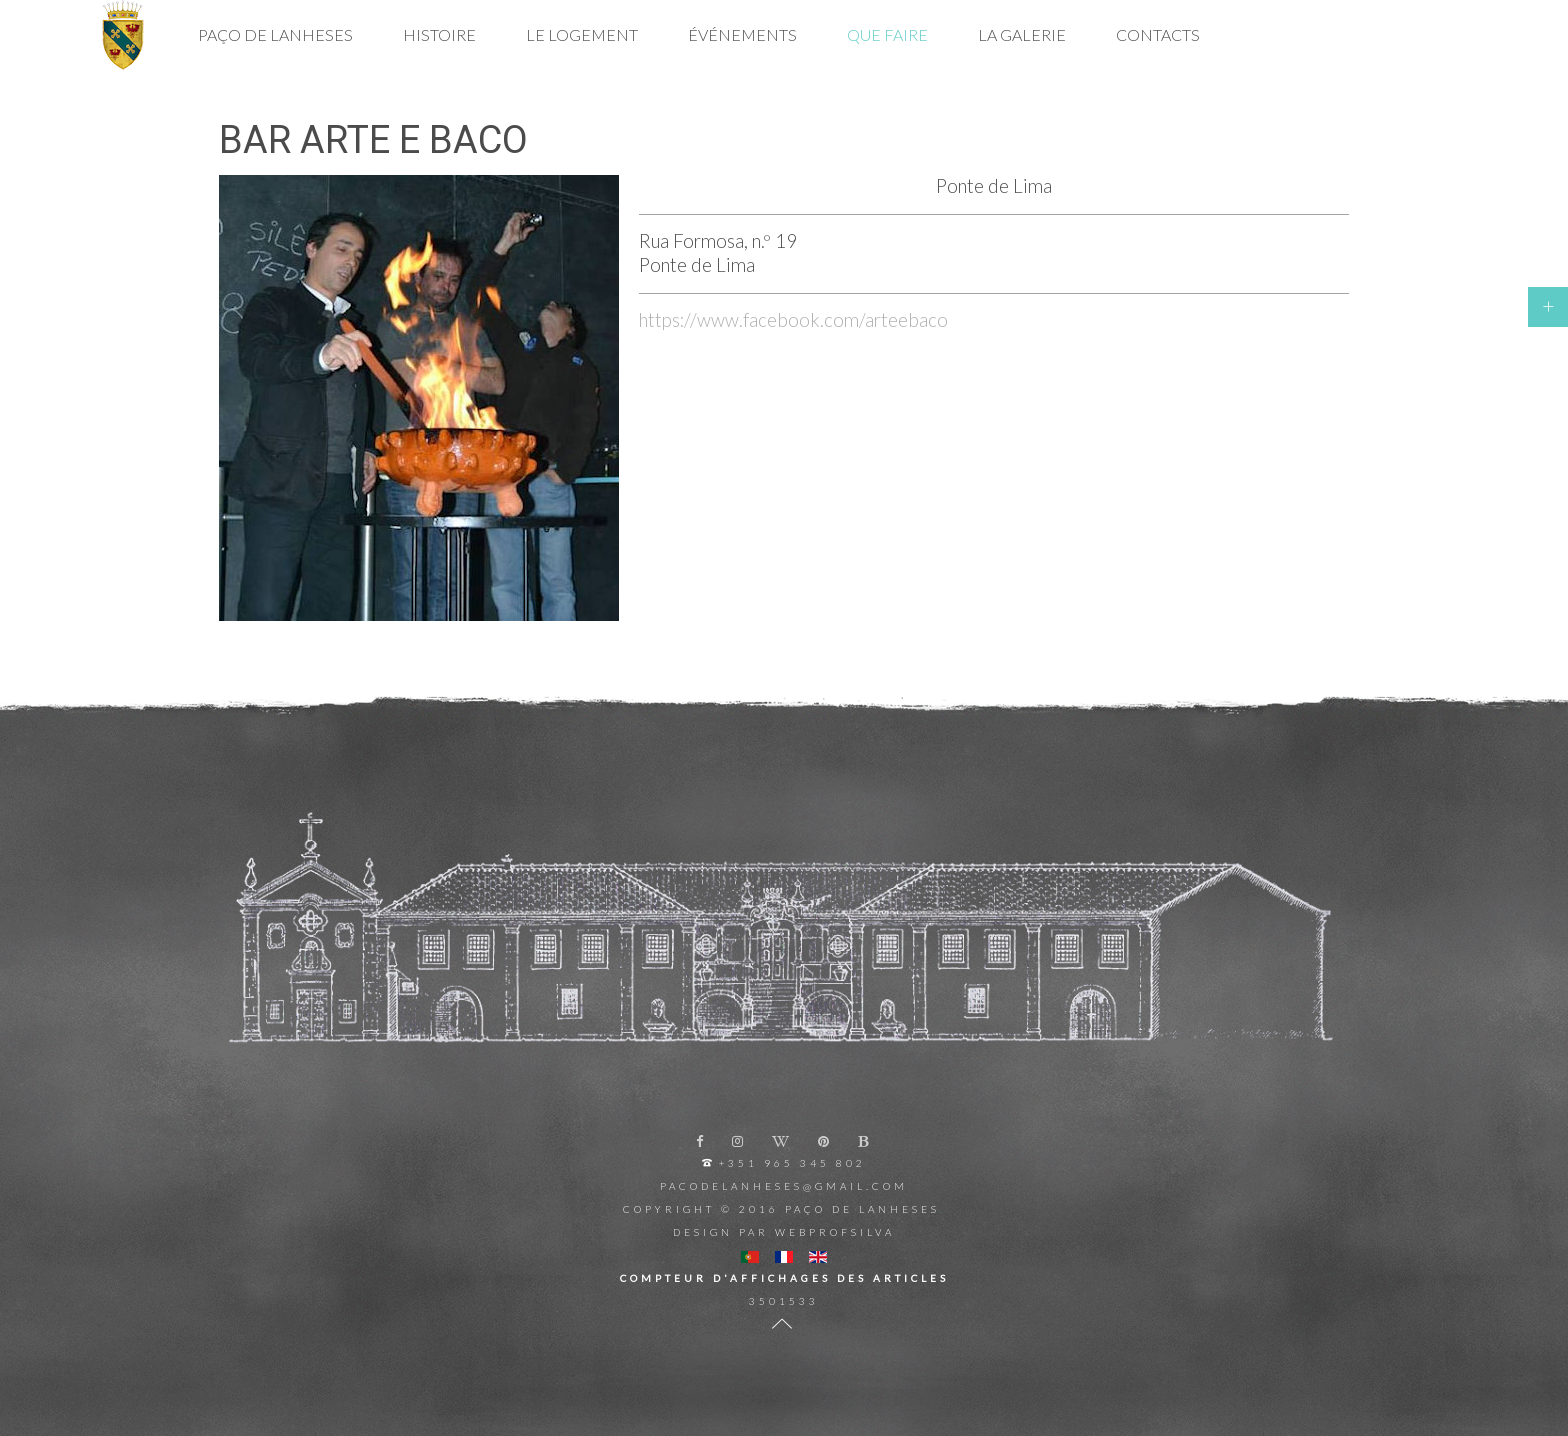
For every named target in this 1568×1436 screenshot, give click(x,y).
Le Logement (582, 34)
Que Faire (887, 34)
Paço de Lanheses (275, 34)
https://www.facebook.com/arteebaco (793, 320)
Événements (742, 34)
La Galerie (1022, 34)
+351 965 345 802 (792, 1163)
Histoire (439, 34)
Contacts (1158, 34)
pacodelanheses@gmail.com (784, 1186)
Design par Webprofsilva (784, 1232)
